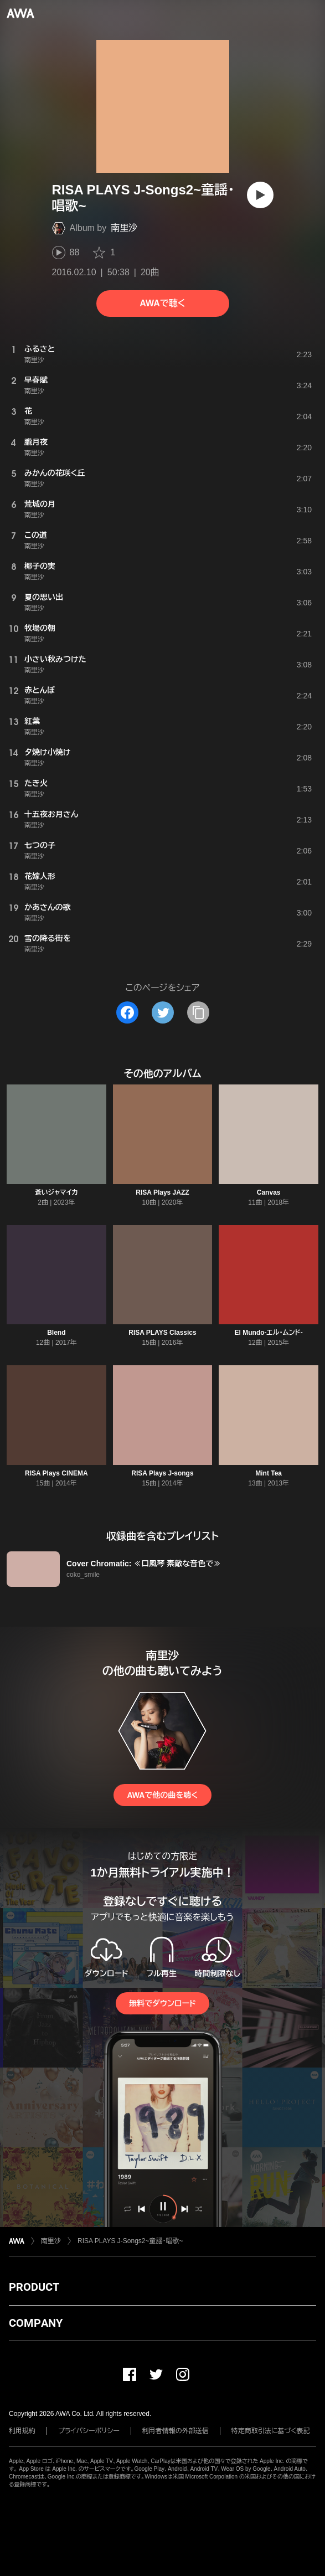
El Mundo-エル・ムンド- (269, 1332)
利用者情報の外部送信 (175, 2431)
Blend (56, 1332)
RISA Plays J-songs (162, 1473)
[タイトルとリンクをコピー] (198, 1012)
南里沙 (124, 228)
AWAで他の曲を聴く (162, 1795)
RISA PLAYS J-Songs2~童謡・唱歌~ (130, 2241)
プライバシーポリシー (89, 2431)
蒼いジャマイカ (56, 1192)
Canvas (269, 1192)
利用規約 (22, 2431)
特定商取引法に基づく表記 (270, 2431)
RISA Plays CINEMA (56, 1473)
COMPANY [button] (36, 2323)
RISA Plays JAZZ (162, 1192)
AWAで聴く (162, 303)
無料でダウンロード (162, 2003)
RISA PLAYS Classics (162, 1332)
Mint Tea (268, 1473)
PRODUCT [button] (34, 2287)
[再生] (260, 195)
